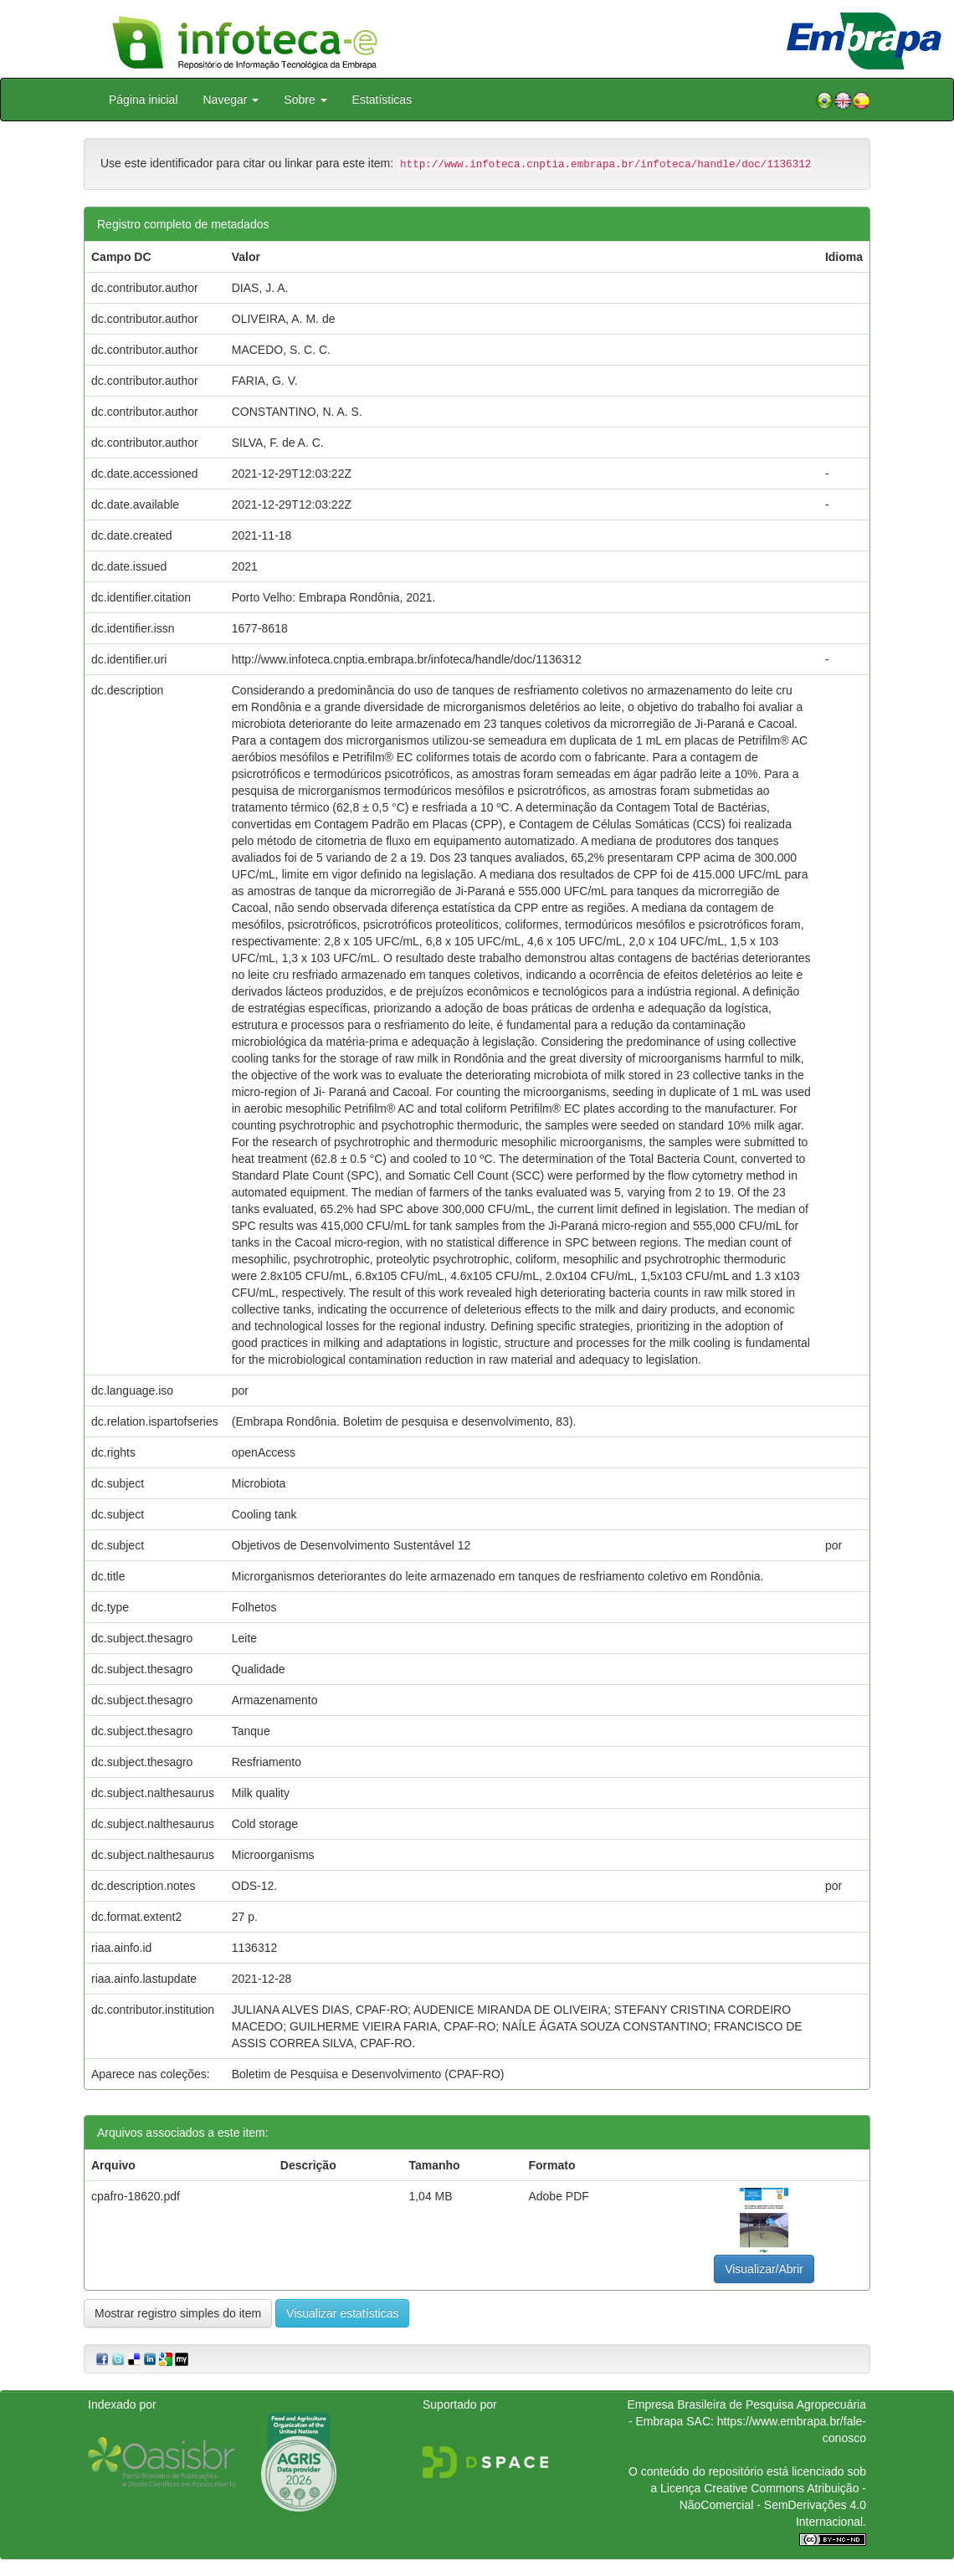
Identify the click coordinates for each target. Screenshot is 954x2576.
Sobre (305, 99)
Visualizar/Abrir (764, 2269)
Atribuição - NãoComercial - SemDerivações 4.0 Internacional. (773, 2504)
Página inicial (143, 99)
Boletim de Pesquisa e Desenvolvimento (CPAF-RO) (368, 2074)
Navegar (231, 99)
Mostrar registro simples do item (178, 2313)
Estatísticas (382, 99)
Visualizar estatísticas (342, 2313)
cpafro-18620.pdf (135, 2196)
